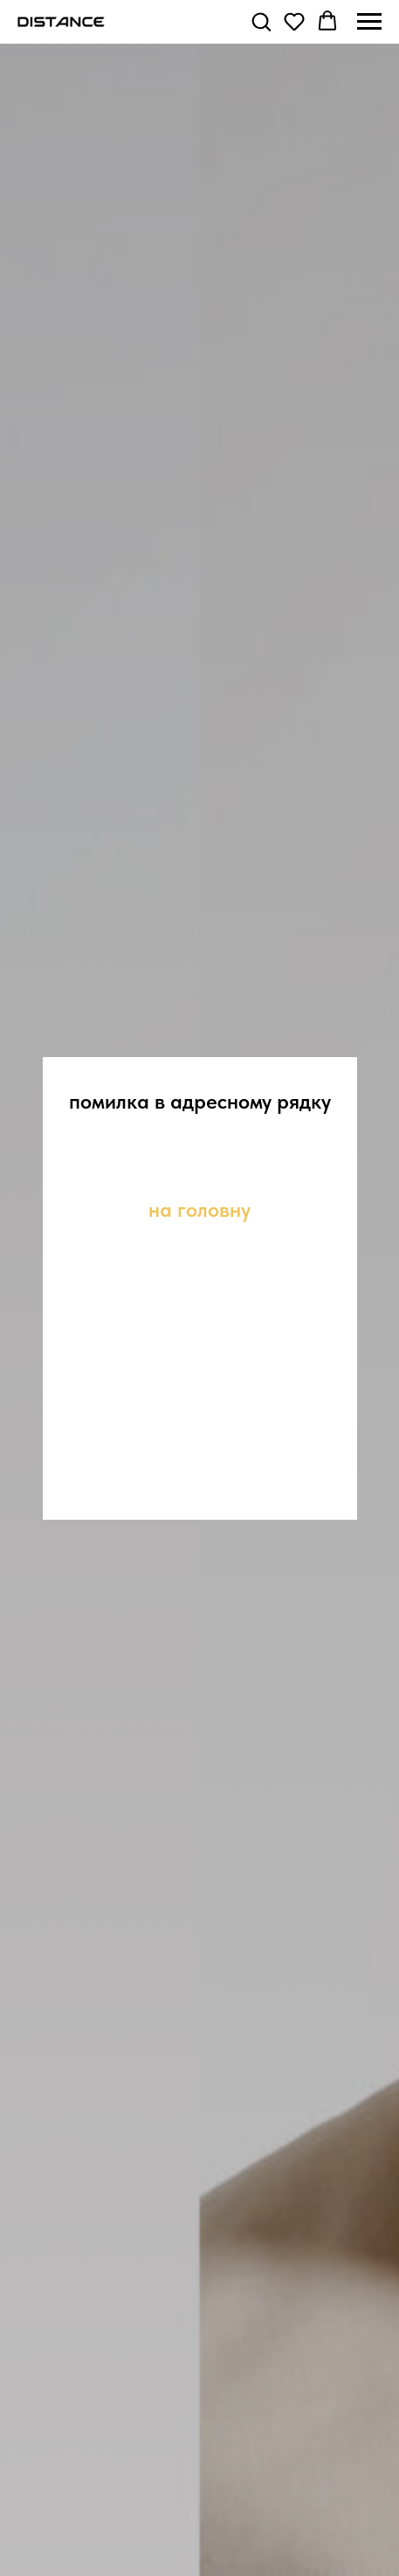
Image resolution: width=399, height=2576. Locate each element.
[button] (261, 20)
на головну (199, 1209)
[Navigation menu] (369, 22)
